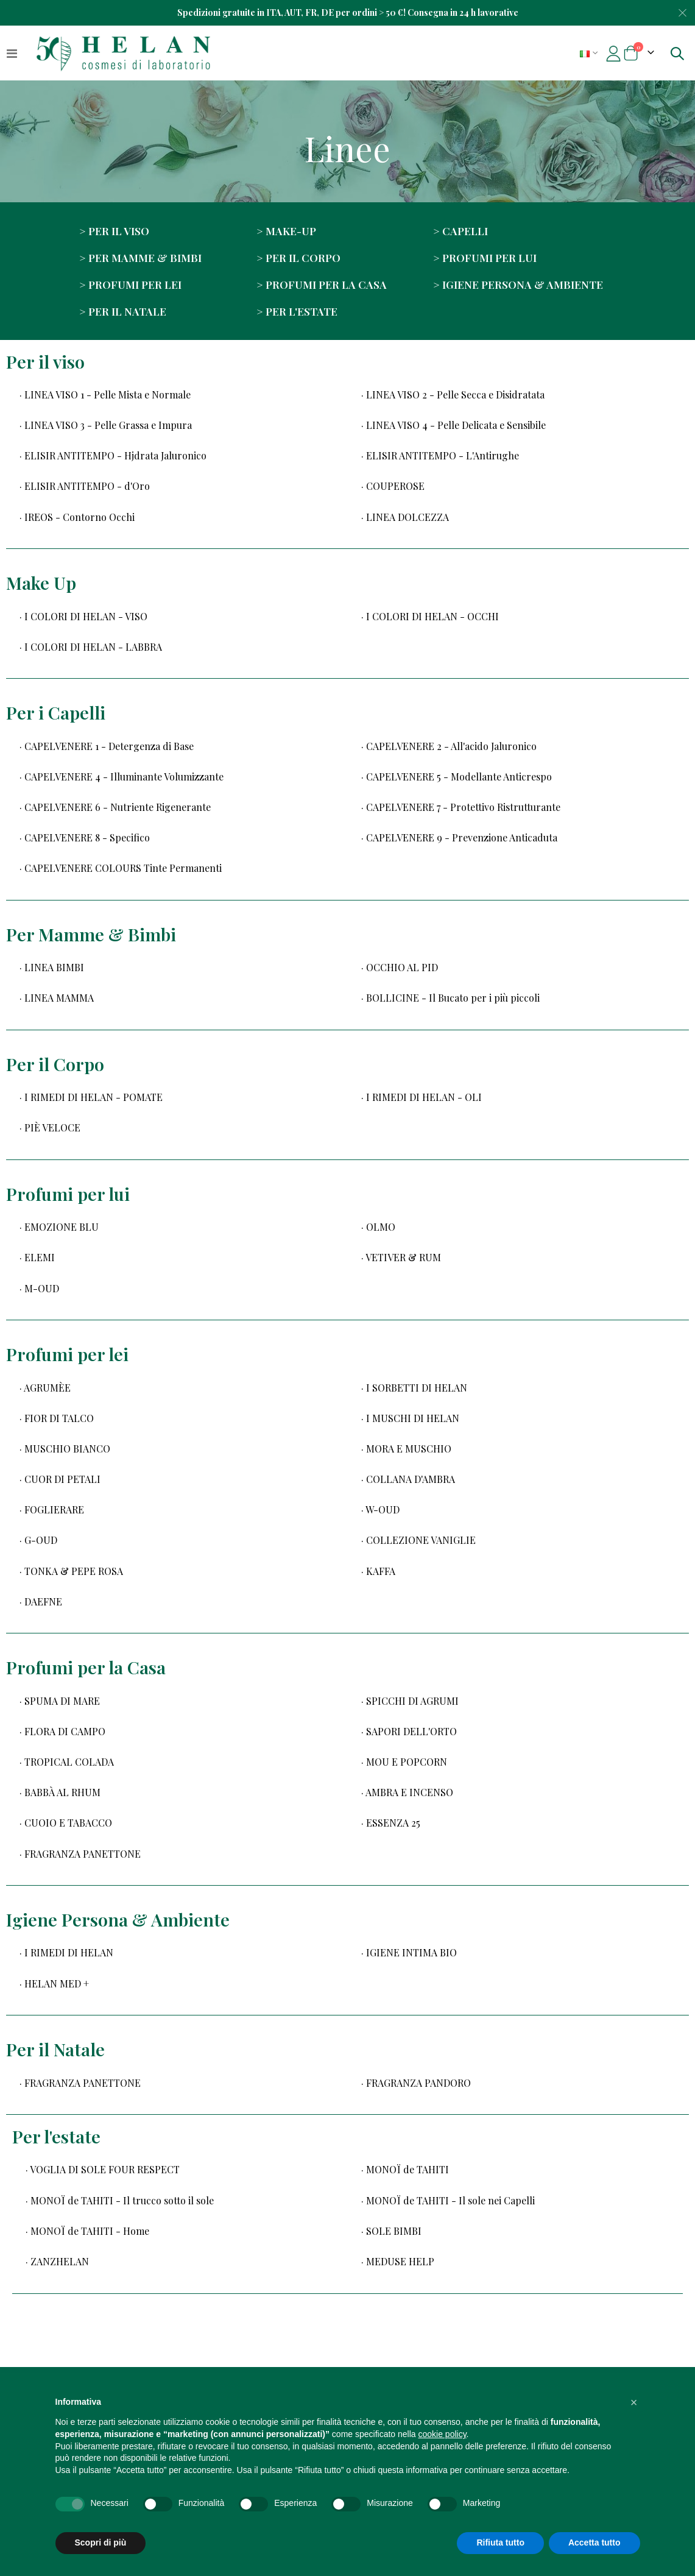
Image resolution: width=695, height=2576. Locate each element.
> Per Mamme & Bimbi (140, 257)
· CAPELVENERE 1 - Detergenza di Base (106, 746)
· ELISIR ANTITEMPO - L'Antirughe (440, 455)
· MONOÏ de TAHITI (405, 2169)
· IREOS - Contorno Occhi (77, 517)
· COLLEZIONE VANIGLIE (418, 1540)
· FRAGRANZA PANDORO (416, 2082)
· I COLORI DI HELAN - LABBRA (90, 646)
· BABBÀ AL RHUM (60, 1792)
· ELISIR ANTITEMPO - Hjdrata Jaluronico (112, 455)
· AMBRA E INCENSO (407, 1792)
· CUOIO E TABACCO (65, 1822)
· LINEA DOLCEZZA (405, 517)
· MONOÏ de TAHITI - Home (87, 2230)
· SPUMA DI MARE (59, 1700)
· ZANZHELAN (57, 2261)
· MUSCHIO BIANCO (64, 1448)
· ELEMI (37, 1257)
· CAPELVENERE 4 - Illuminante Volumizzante (121, 776)
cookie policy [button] (442, 2434)
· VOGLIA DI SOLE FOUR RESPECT (103, 2169)
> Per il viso (114, 231)
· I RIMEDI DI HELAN (66, 1952)
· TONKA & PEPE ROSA (71, 1571)
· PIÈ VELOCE (49, 1127)
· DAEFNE (40, 1601)
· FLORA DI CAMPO (62, 1731)
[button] (634, 2402)
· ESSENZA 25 (390, 1822)
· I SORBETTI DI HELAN (414, 1387)
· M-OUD (39, 1288)
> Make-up (286, 231)
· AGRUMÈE (45, 1387)
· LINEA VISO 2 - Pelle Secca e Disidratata (453, 394)
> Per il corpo (298, 257)
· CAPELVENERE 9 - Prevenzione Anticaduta (459, 837)
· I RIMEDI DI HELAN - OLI (421, 1097)
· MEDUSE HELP (397, 2261)
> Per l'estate (296, 311)
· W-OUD (380, 1509)
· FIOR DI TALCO (56, 1418)
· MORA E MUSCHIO (406, 1448)
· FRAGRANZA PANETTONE (80, 1853)
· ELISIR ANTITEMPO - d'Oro (84, 485)
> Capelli (460, 231)
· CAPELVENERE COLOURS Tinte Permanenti (120, 868)
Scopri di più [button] (101, 2542)
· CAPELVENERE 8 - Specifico (84, 837)
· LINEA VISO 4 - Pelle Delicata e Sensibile (453, 425)
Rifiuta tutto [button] (500, 2542)
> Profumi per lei (130, 284)
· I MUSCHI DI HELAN (410, 1418)
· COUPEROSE (393, 485)
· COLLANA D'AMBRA (408, 1479)
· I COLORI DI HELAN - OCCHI (430, 616)
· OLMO (378, 1226)
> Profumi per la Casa (321, 284)
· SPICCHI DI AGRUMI (410, 1700)
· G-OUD (38, 1540)
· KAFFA (378, 1571)
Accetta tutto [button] (594, 2542)
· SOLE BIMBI (391, 2230)
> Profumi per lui (485, 257)
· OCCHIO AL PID (399, 967)
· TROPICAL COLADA (66, 1761)
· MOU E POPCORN (404, 1761)
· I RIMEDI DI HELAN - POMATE (91, 1097)
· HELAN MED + (54, 1983)
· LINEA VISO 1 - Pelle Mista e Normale (105, 394)
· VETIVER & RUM (401, 1257)
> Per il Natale (122, 311)
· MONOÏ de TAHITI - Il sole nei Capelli (448, 2200)
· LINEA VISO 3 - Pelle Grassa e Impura (105, 425)
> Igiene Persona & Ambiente (518, 284)
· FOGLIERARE (51, 1509)
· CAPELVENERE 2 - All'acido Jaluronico (449, 746)
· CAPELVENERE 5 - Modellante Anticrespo (456, 776)
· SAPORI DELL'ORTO (409, 1731)
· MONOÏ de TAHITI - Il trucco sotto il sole (120, 2200)
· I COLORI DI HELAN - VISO (83, 616)
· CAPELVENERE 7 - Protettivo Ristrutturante (460, 807)
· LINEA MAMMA (56, 997)
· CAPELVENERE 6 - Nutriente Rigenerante (115, 807)
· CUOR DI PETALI (60, 1479)
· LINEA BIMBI (51, 967)
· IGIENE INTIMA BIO (409, 1952)
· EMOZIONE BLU (59, 1226)
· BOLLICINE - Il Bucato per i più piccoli (450, 997)
